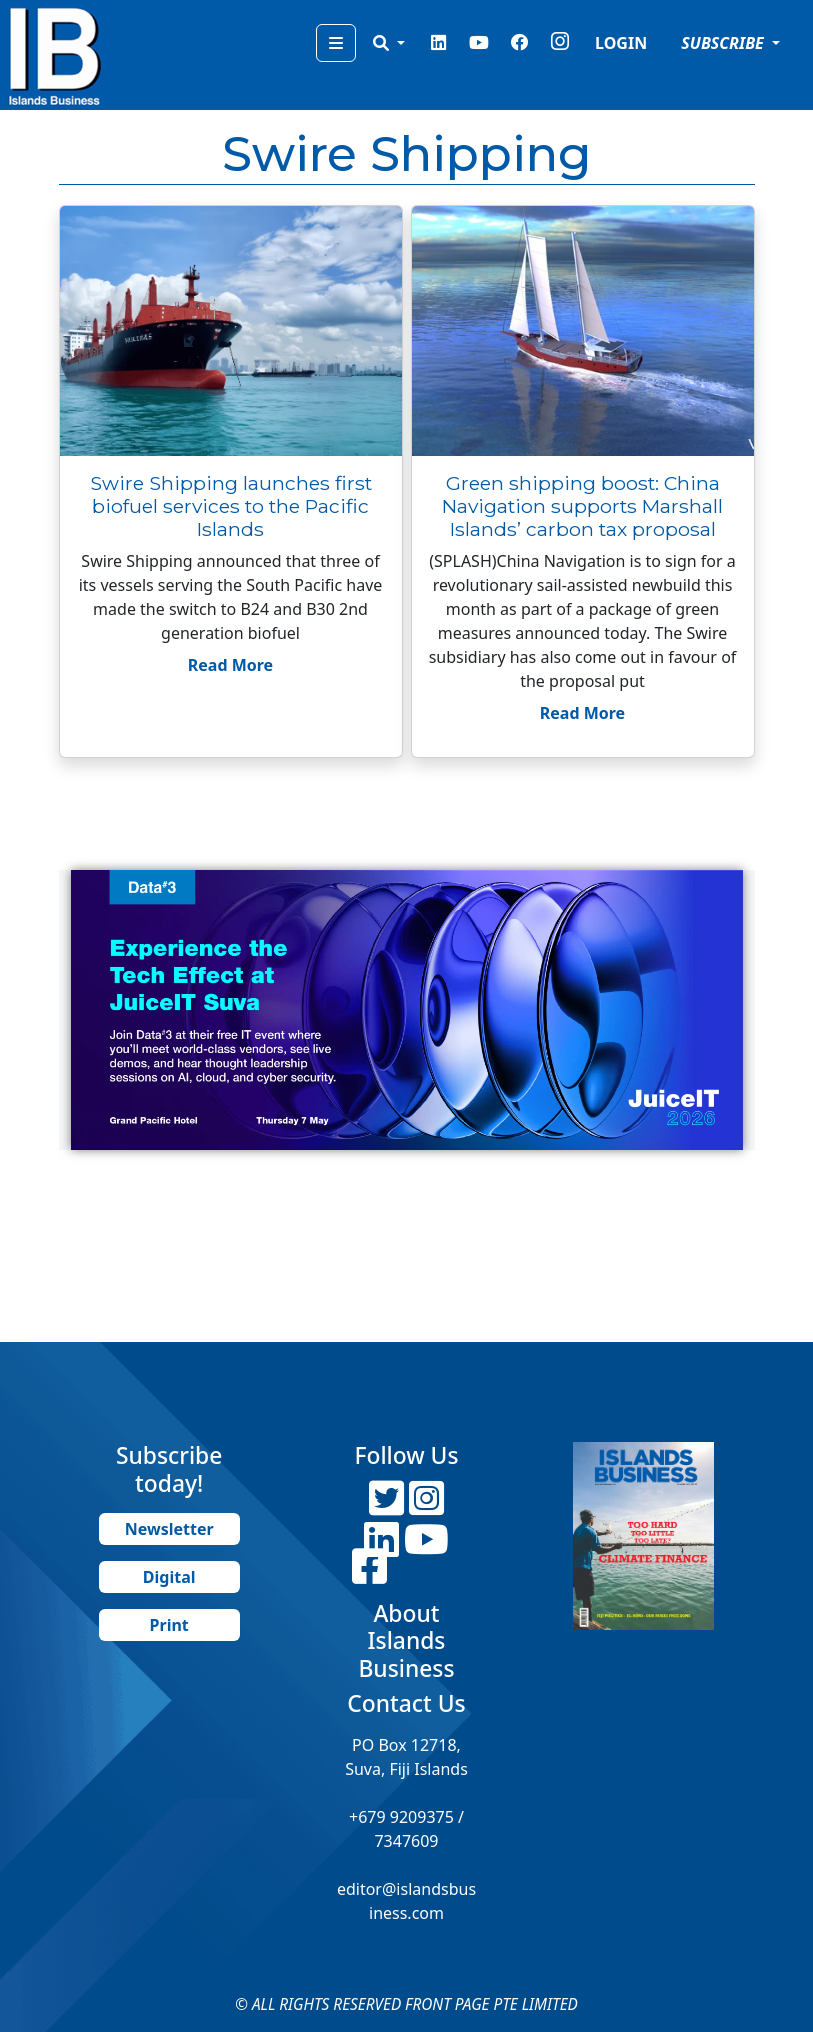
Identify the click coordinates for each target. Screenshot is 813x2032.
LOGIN (621, 43)
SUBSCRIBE (724, 43)
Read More (230, 665)
